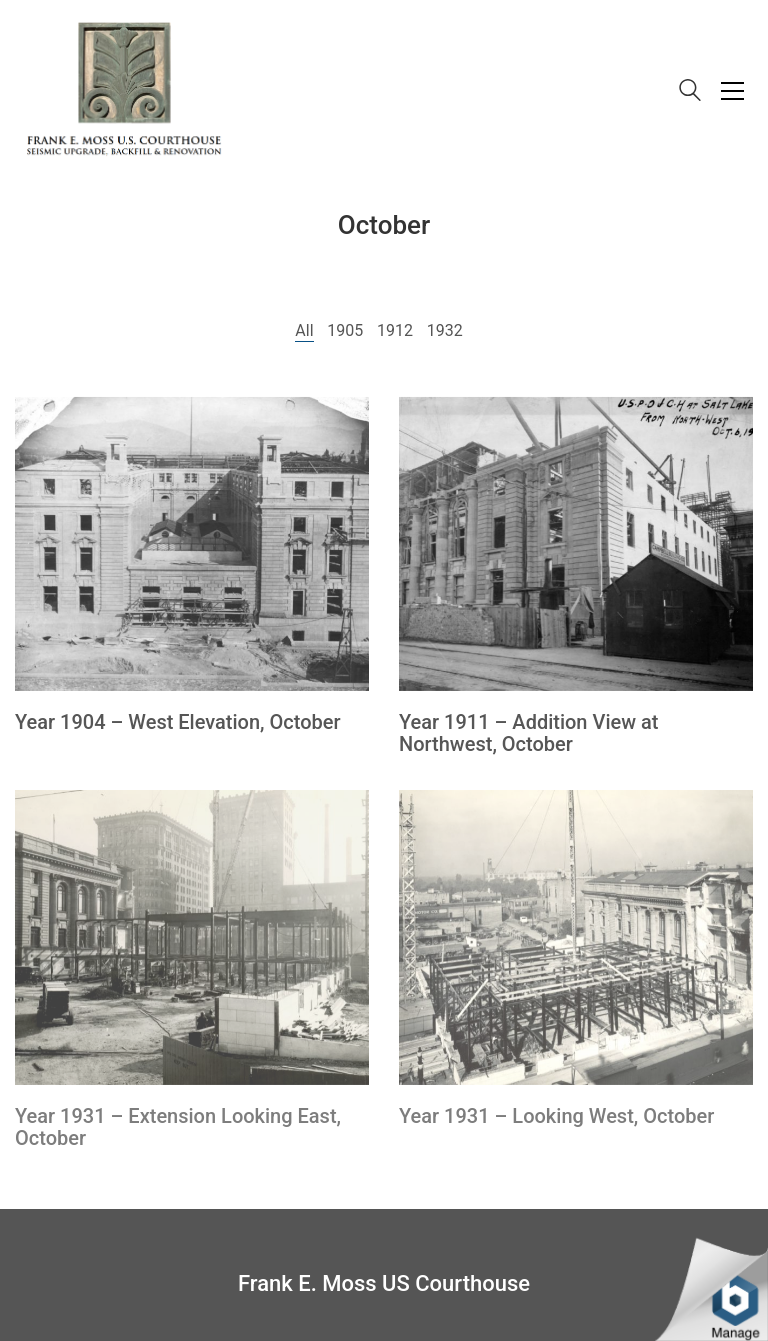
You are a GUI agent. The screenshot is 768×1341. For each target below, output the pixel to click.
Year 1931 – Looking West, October (556, 1116)
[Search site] (690, 93)
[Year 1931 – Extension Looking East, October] (192, 937)
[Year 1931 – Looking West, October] (576, 937)
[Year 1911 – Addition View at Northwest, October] (576, 544)
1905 (345, 330)
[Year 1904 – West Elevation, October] (192, 544)
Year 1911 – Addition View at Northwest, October (528, 733)
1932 (445, 330)
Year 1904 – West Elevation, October (178, 722)
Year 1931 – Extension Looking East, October (178, 1127)
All (304, 330)
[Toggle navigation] (732, 91)
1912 (395, 330)
